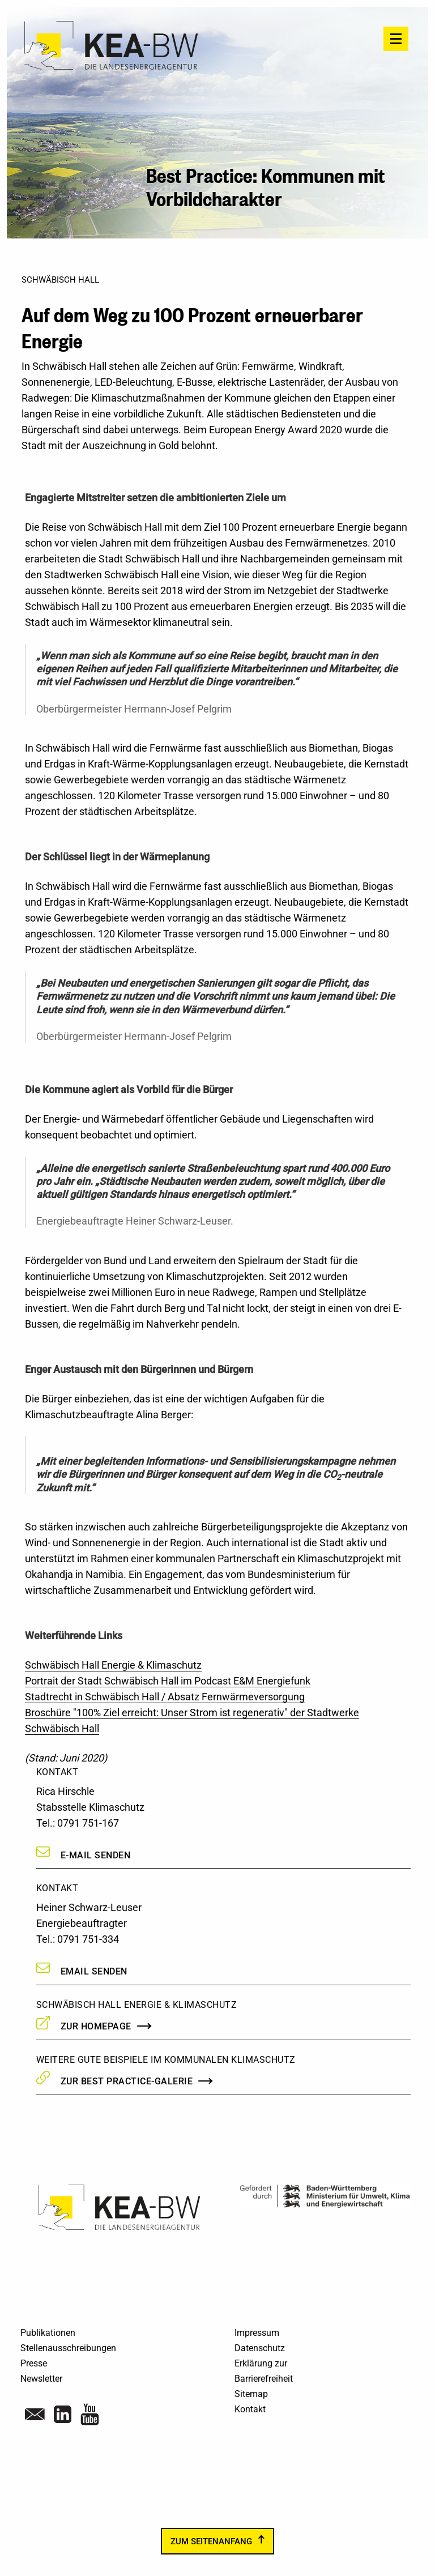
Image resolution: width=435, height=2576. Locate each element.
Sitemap (251, 2394)
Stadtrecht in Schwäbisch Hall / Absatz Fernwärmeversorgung (165, 1697)
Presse (33, 2363)
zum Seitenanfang (211, 2541)
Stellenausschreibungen (68, 2348)
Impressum (256, 2332)
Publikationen (47, 2332)
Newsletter (41, 2378)
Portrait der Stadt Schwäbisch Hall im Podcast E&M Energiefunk (167, 1681)
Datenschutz (259, 2348)
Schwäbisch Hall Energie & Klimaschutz (113, 1665)
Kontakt (250, 2409)
